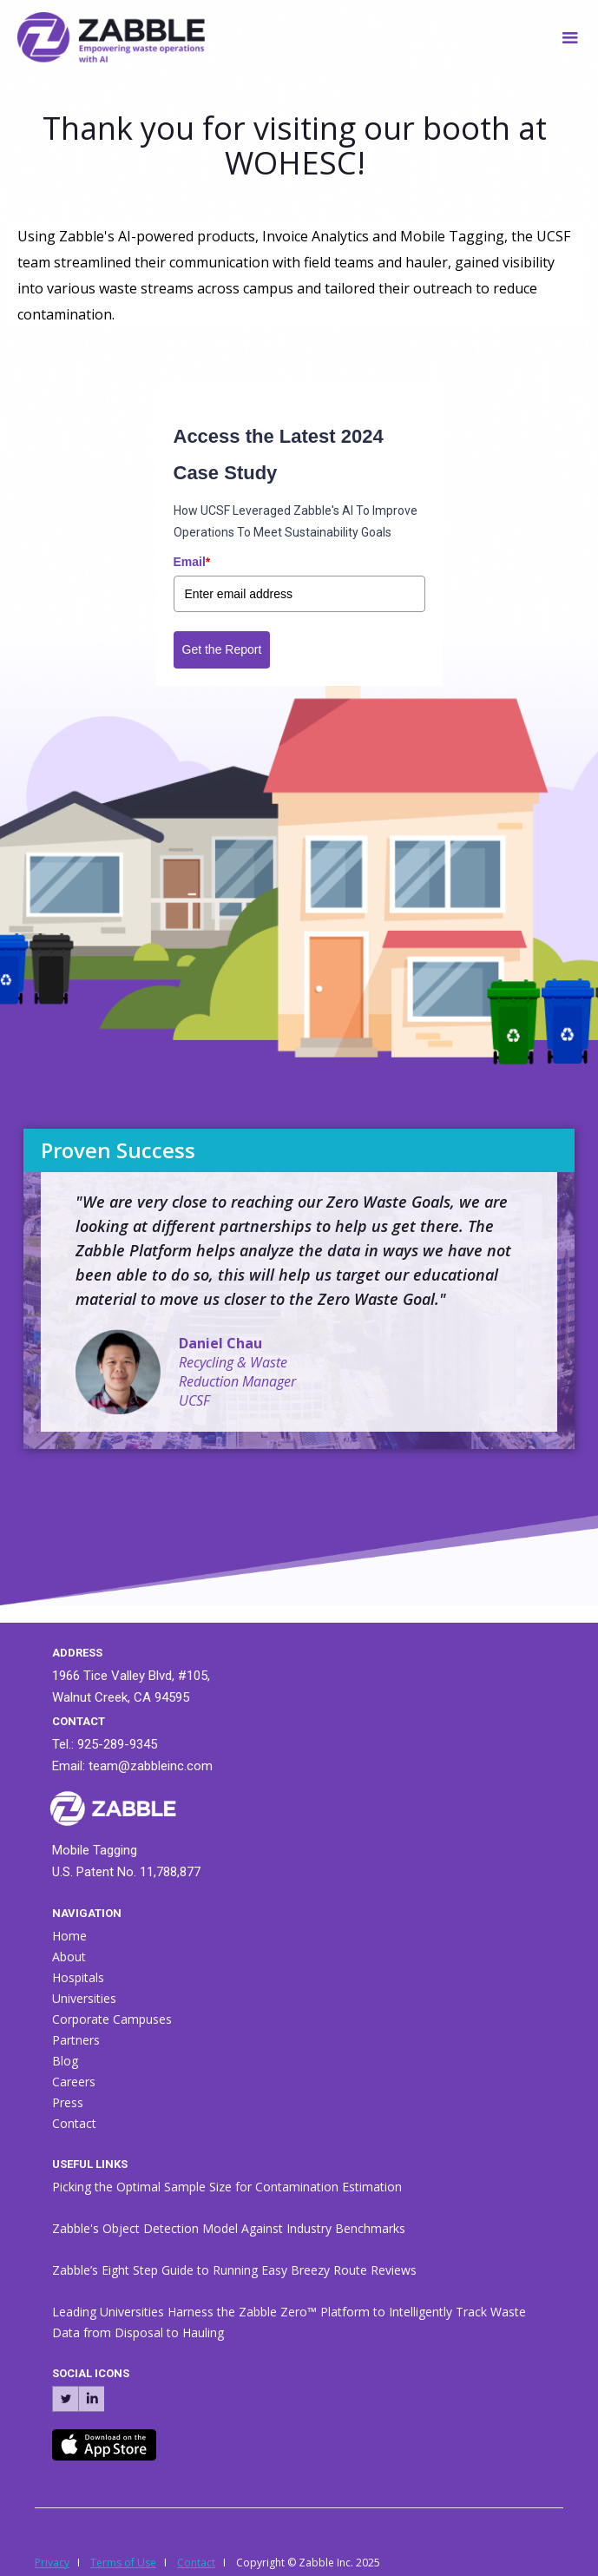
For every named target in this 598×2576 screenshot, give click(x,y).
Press (67, 2102)
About (69, 1956)
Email (192, 562)
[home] (102, 33)
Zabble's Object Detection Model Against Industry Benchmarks (228, 2228)
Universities (84, 1998)
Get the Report (222, 649)
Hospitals (78, 1977)
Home (69, 1935)
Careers (73, 2081)
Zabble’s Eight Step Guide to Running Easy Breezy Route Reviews (234, 2270)
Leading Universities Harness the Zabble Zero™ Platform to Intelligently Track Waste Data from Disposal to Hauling (289, 2322)
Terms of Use (123, 2562)
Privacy (52, 2562)
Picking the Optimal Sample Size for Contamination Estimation (227, 2186)
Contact (74, 2123)
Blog (65, 2060)
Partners (76, 2040)
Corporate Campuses (112, 2019)
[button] (570, 33)
